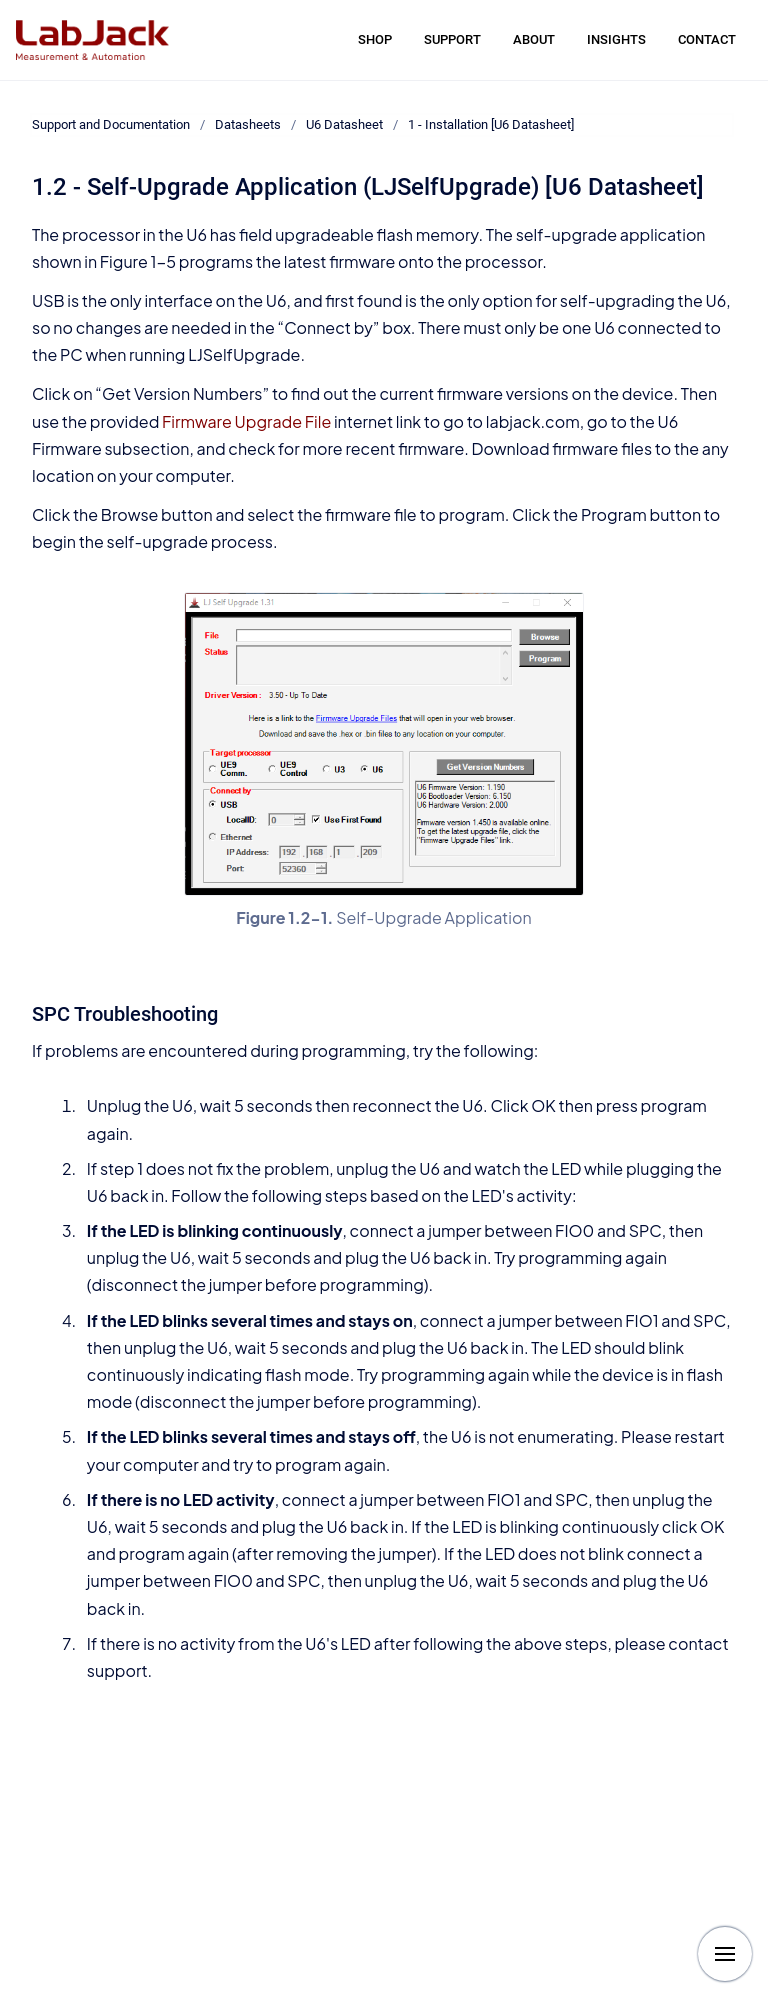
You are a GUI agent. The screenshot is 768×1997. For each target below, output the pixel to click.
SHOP (375, 39)
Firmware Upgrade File (246, 421)
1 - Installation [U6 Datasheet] (491, 124)
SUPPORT (452, 39)
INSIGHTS (616, 39)
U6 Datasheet (344, 124)
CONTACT (707, 39)
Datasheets (248, 124)
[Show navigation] (725, 1954)
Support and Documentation (111, 124)
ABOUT (534, 39)
